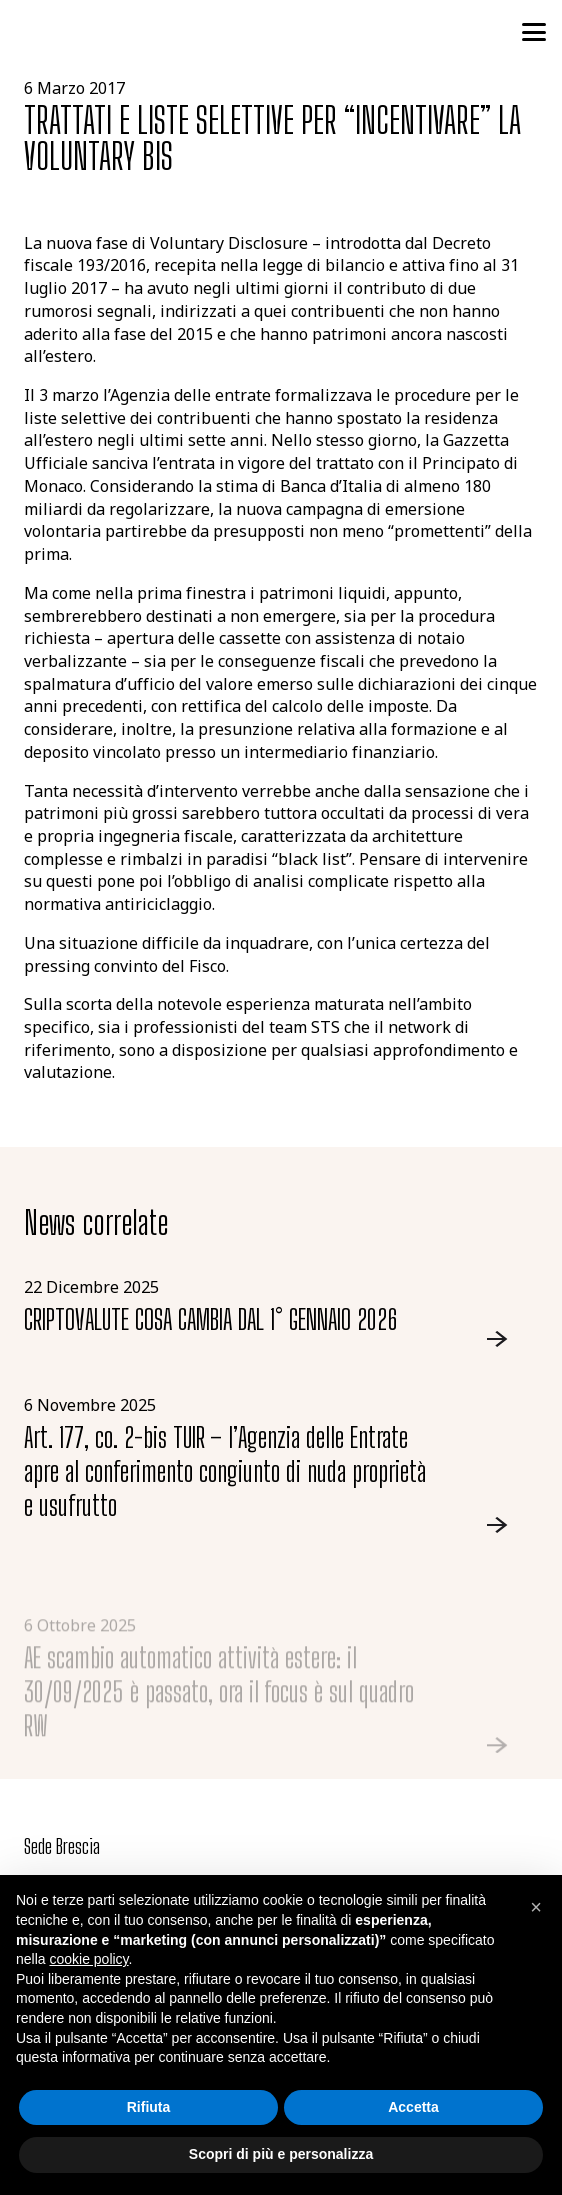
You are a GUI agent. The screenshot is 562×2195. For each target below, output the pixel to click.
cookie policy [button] (88, 1959)
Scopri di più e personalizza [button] (281, 2154)
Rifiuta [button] (149, 2107)
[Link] (281, 1313)
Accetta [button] (413, 2107)
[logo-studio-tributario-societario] (108, 32)
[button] (534, 32)
